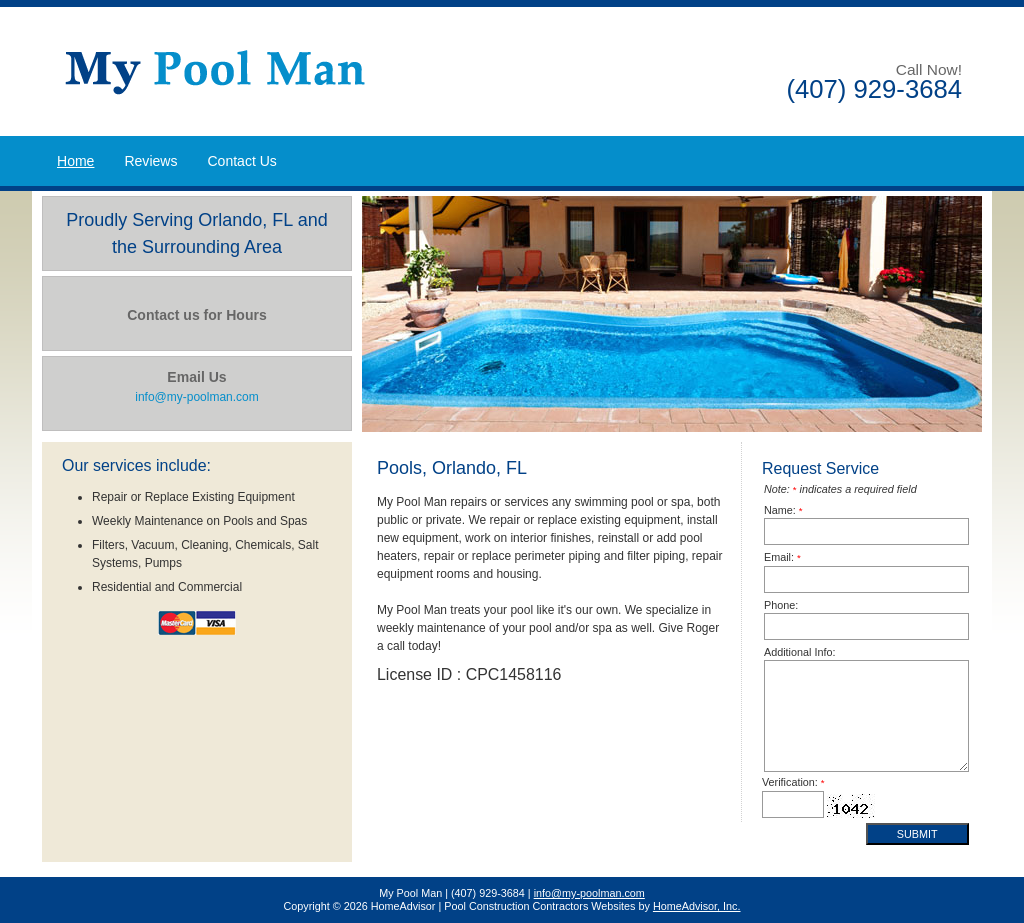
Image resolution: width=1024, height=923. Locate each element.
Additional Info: (799, 652)
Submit (917, 834)
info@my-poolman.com (589, 893)
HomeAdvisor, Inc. (697, 906)
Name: (783, 510)
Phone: (781, 605)
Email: (782, 557)
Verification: (793, 782)
